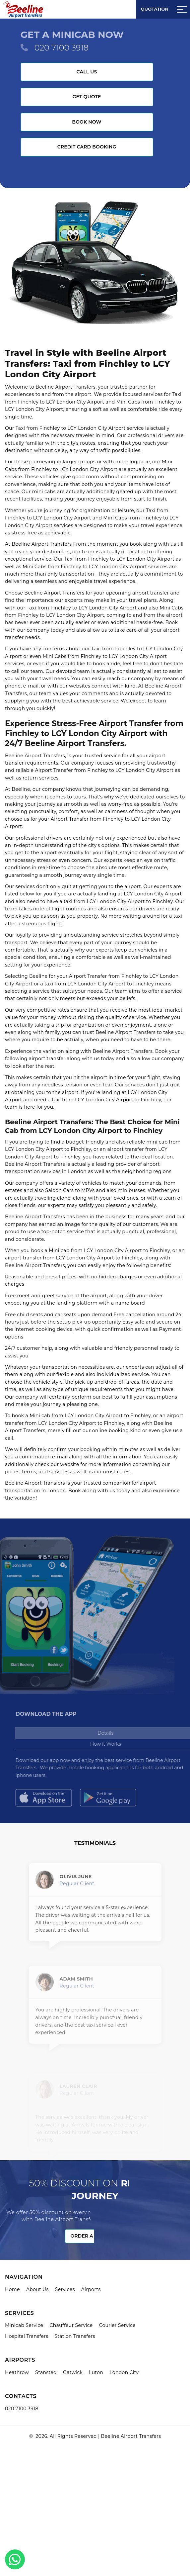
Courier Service (117, 2325)
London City (124, 2372)
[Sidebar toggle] (182, 9)
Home (12, 2289)
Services (65, 2289)
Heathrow (17, 2372)
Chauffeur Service (71, 2325)
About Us (37, 2289)
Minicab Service (24, 2325)
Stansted (46, 2372)
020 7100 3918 (61, 47)
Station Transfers (75, 2336)
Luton (96, 2372)
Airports (91, 2289)
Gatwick (73, 2372)
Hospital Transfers (26, 2336)
